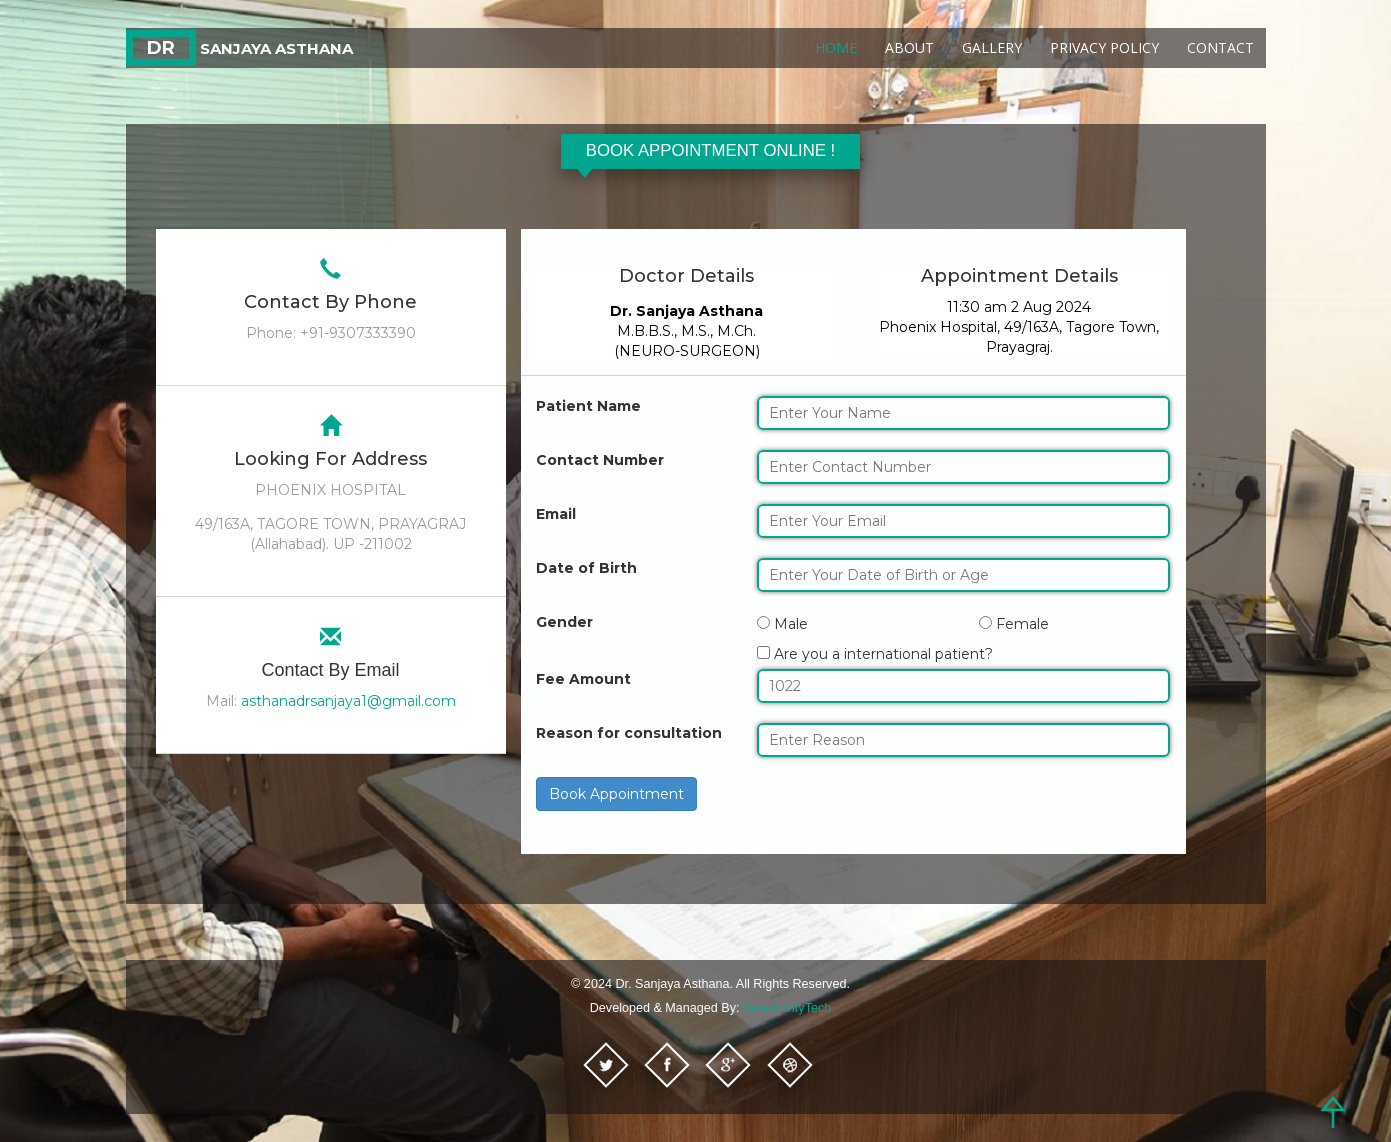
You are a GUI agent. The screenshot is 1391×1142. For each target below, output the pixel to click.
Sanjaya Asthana (239, 48)
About (909, 47)
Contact (1220, 47)
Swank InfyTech (787, 1008)
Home (836, 47)
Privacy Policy (1104, 47)
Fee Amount (583, 679)
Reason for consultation (629, 733)
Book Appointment (616, 794)
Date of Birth (586, 568)
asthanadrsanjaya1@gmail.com (348, 701)
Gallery (992, 47)
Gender (564, 622)
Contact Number (600, 460)
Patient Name (588, 406)
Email (556, 514)
